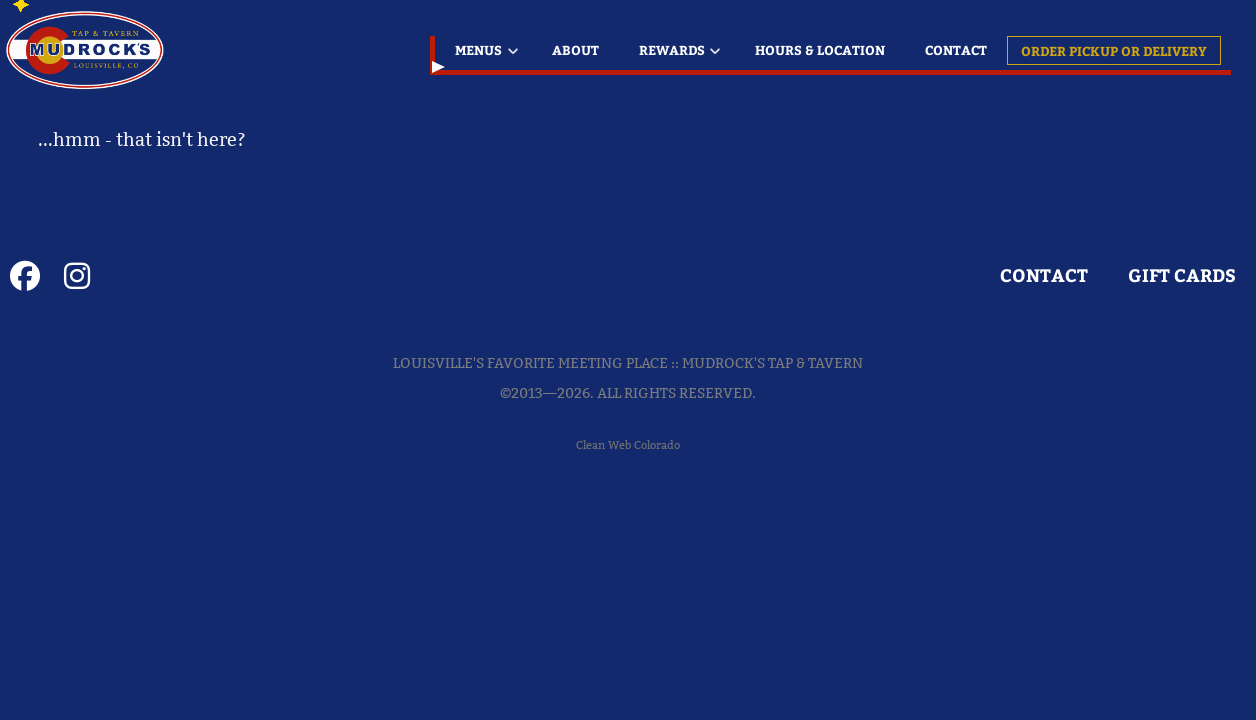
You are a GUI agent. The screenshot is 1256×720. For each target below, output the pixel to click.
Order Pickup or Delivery (1114, 50)
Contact (956, 49)
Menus (478, 49)
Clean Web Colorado (628, 445)
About (575, 49)
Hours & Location (820, 49)
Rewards (672, 49)
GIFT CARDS (1182, 275)
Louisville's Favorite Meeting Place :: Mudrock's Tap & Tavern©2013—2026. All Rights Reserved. (628, 378)
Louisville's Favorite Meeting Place (87, 50)
